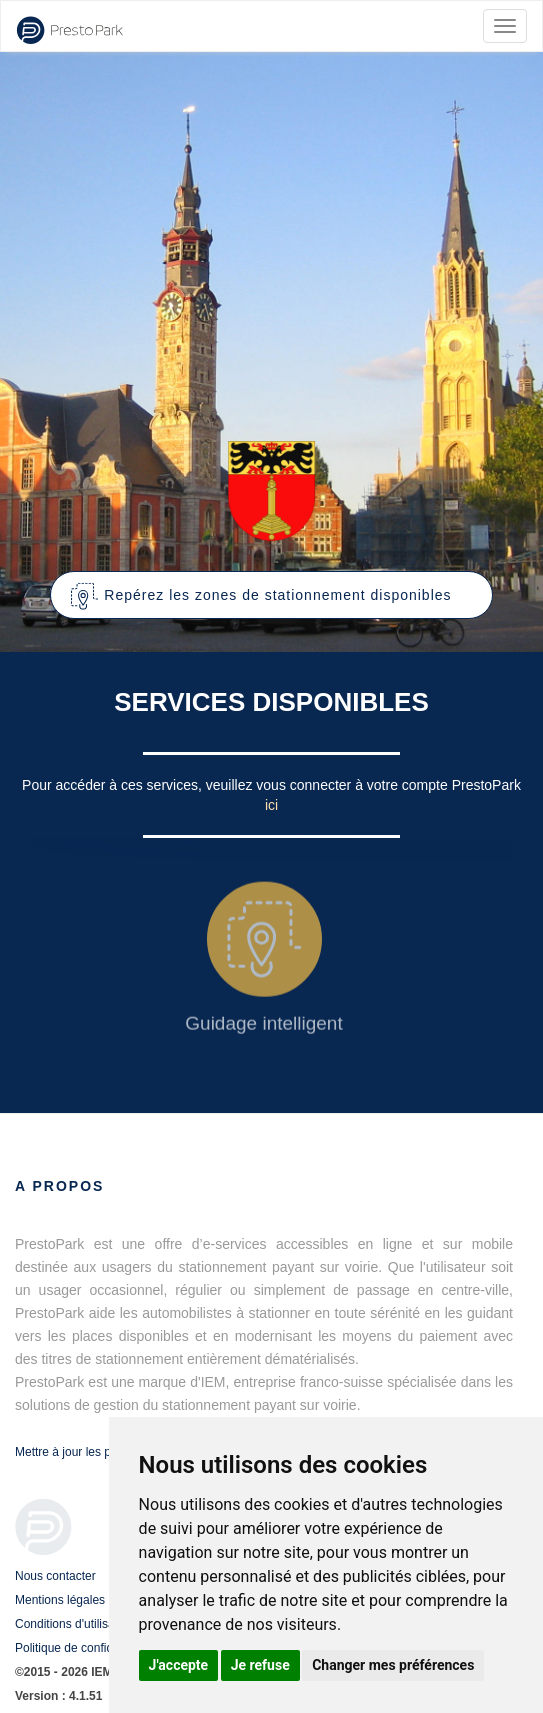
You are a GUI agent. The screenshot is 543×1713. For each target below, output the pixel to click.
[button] (271, 595)
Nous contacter (55, 1576)
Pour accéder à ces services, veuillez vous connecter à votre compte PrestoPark (271, 785)
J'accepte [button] (179, 1665)
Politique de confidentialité (84, 1648)
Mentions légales (60, 1600)
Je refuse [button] (260, 1665)
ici (271, 805)
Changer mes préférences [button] (393, 1665)
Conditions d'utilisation (74, 1624)
